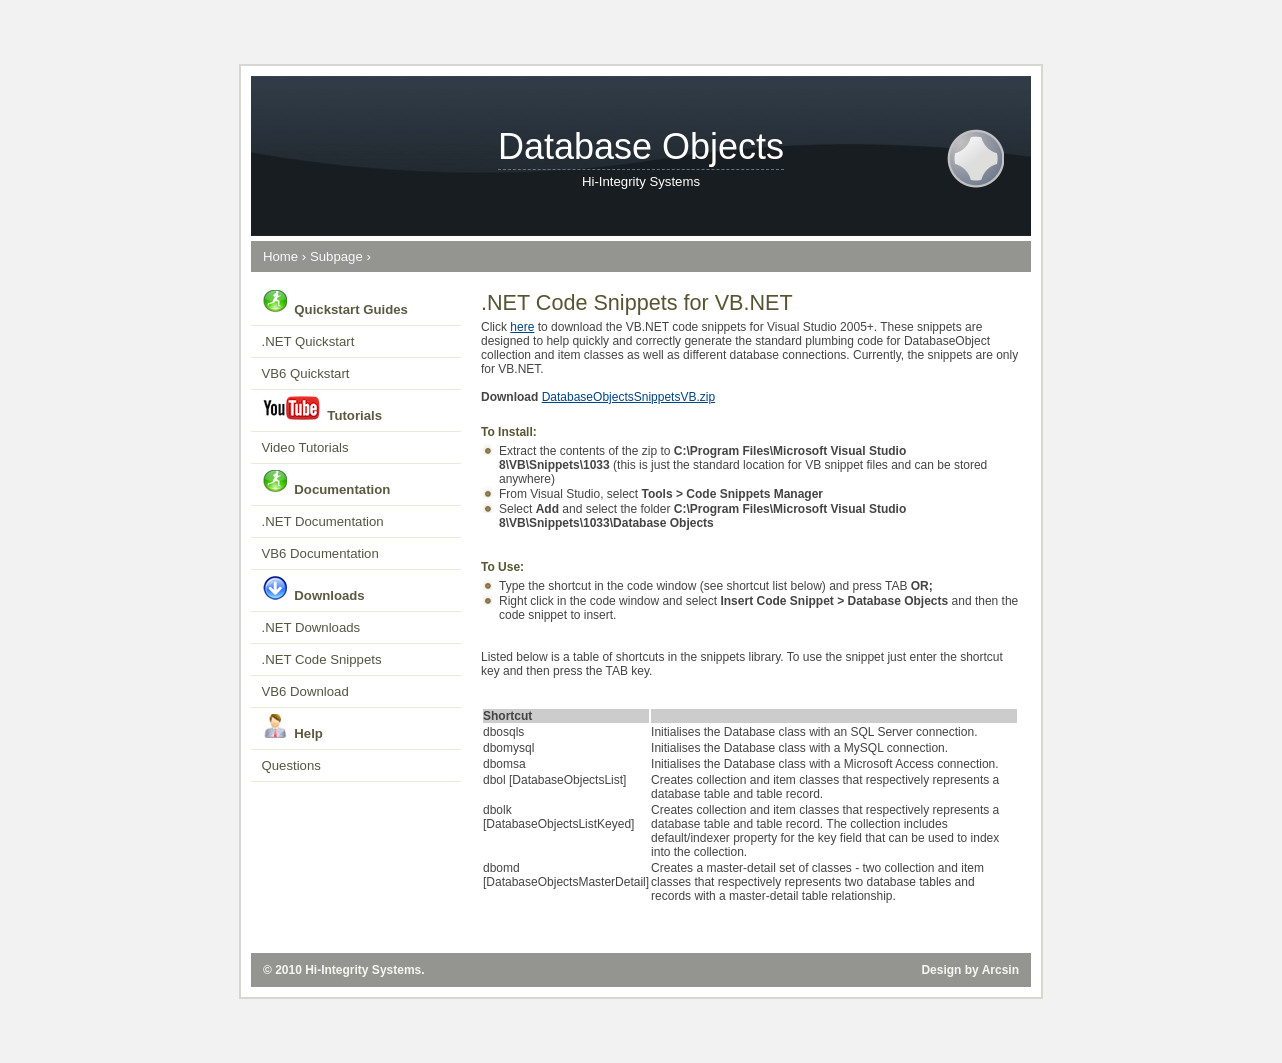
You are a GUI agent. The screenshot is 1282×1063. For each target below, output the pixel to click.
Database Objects (641, 146)
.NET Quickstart (308, 341)
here (522, 327)
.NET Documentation (323, 521)
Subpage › (340, 256)
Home (280, 256)
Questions (291, 765)
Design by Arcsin (970, 970)
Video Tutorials (305, 447)
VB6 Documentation (320, 553)
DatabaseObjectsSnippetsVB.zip (628, 397)
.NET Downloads (311, 627)
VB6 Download (305, 691)
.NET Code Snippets (322, 659)
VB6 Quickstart (306, 373)
